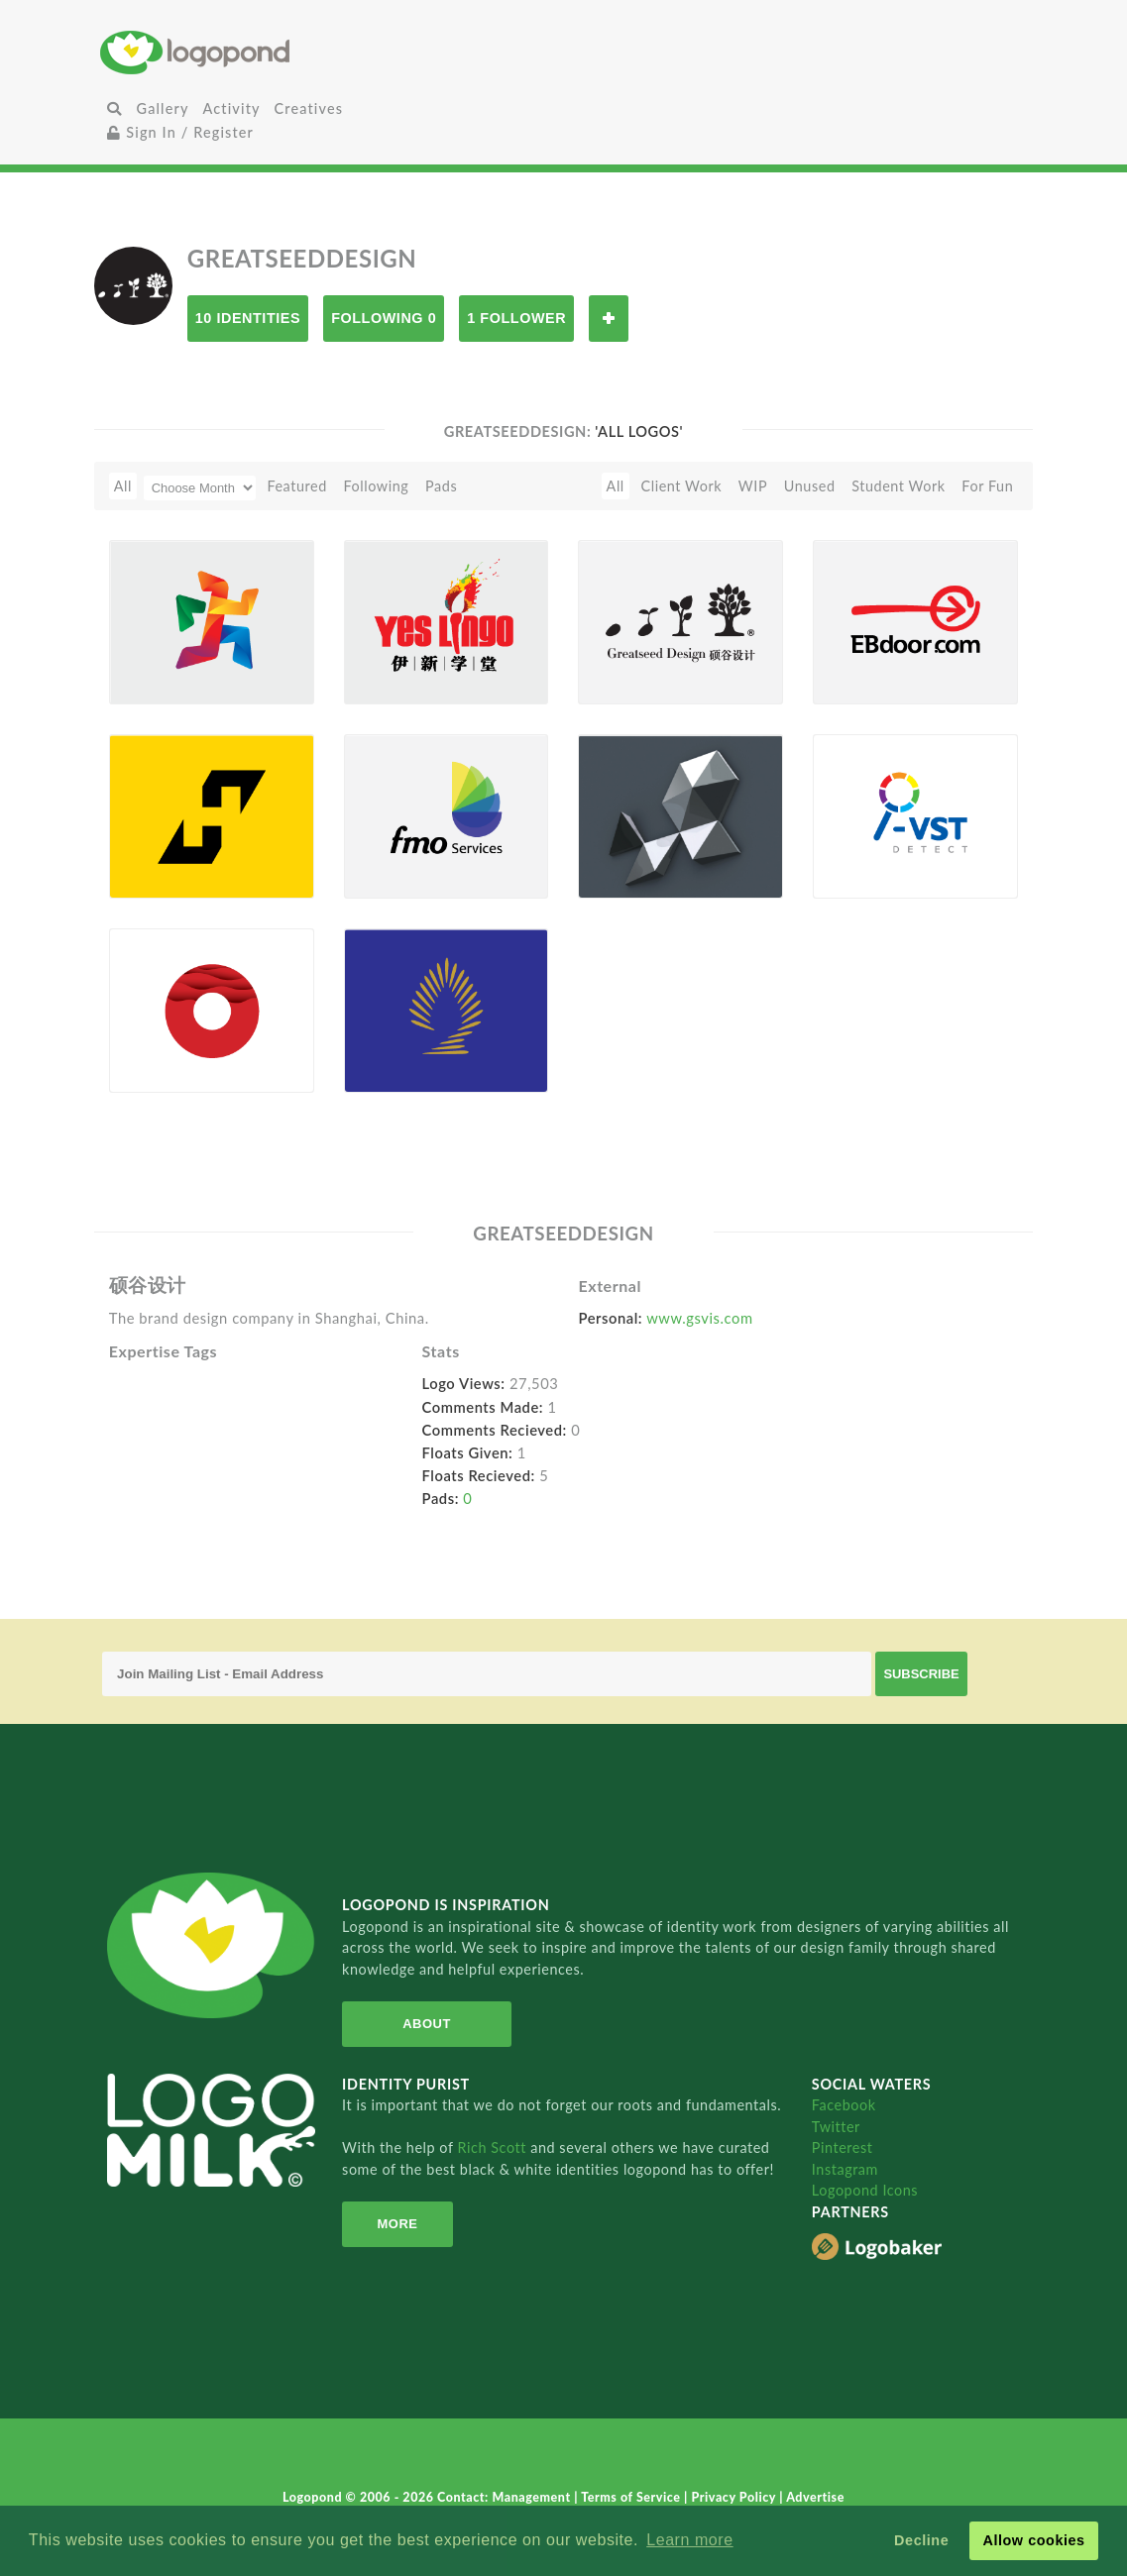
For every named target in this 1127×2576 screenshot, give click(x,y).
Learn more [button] (689, 2539)
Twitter (836, 2126)
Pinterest (842, 2147)
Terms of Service (632, 2497)
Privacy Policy (735, 2497)
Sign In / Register (180, 132)
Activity (232, 108)
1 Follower (516, 318)
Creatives (309, 108)
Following (376, 486)
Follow (608, 318)
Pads (441, 486)
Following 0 (383, 318)
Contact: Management (505, 2497)
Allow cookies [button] (1033, 2540)
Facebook (844, 2104)
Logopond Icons (865, 2190)
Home (254, 52)
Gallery (163, 108)
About (426, 2023)
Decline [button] (921, 2540)
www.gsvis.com (699, 1318)
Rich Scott (494, 2147)
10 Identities (247, 318)
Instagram (845, 2169)
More (397, 2223)
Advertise (815, 2497)
